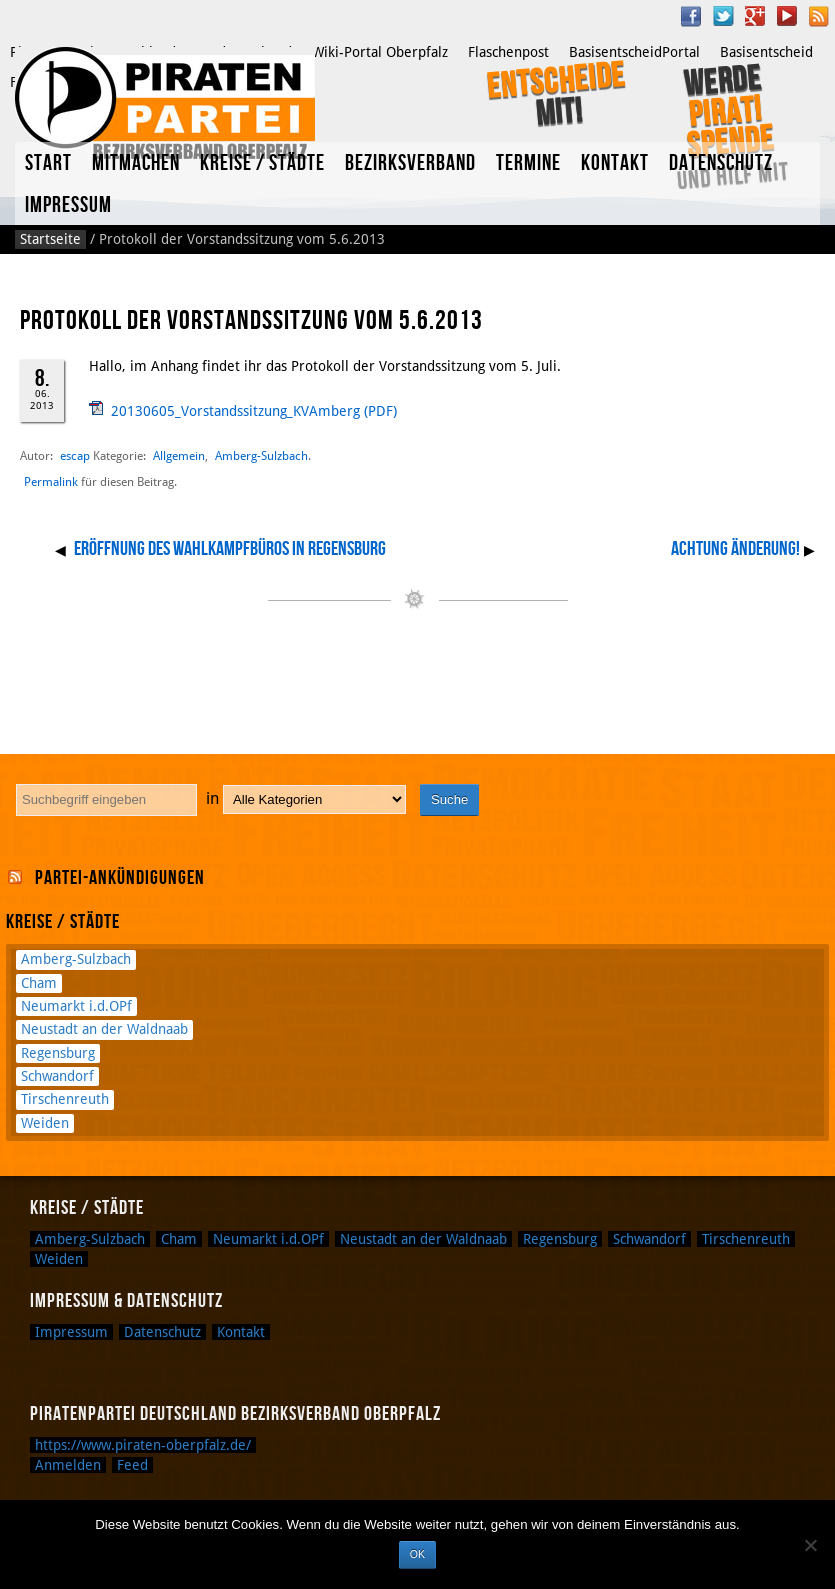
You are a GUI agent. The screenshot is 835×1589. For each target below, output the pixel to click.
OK (417, 1554)
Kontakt (615, 163)
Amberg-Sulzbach (261, 455)
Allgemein (179, 455)
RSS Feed (819, 16)
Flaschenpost (508, 52)
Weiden (45, 1123)
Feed (132, 1465)
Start (48, 163)
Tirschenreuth (65, 1099)
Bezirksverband (410, 163)
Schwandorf (57, 1076)
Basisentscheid (766, 52)
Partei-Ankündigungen (120, 878)
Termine (528, 163)
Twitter (723, 16)
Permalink (51, 482)
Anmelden (68, 1465)
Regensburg (58, 1053)
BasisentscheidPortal (634, 52)
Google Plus (755, 16)
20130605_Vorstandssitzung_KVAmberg (235, 411)
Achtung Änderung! (735, 549)
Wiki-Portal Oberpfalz (380, 52)
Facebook (691, 16)
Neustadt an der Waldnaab (104, 1029)
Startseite (50, 239)
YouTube (787, 16)
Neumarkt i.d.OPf (76, 1006)
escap (75, 455)
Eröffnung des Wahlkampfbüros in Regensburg (230, 549)
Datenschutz (721, 163)
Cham (39, 983)
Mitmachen (136, 163)
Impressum (68, 205)
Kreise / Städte (262, 163)
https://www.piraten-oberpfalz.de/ (143, 1445)
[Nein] (810, 1545)
